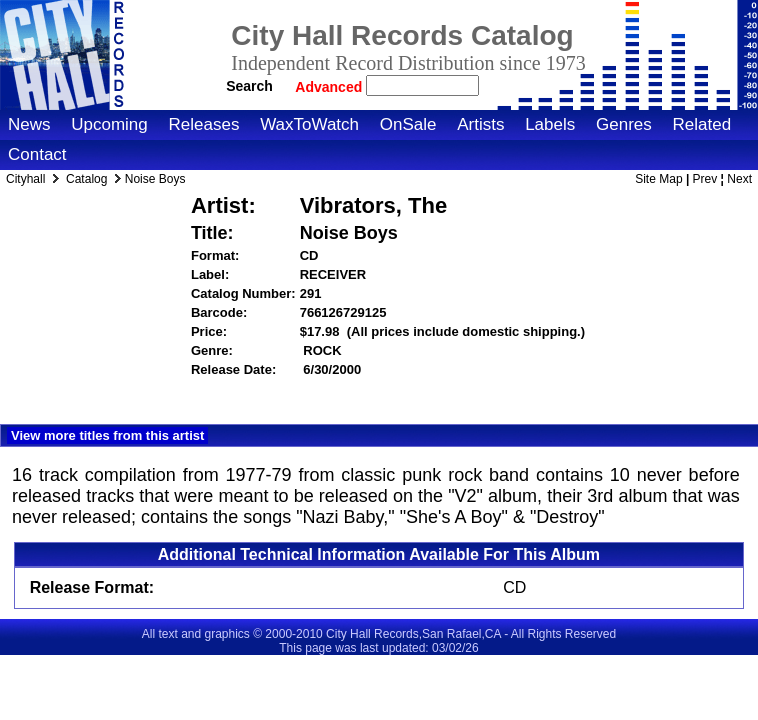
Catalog (86, 179)
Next (739, 179)
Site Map (658, 179)
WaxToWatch (309, 124)
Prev (705, 179)
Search (249, 86)
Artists (480, 124)
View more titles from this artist (107, 435)
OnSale (408, 124)
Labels (550, 124)
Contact (37, 154)
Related (701, 124)
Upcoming (109, 124)
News (29, 124)
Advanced (330, 87)
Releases (204, 124)
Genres (624, 124)
